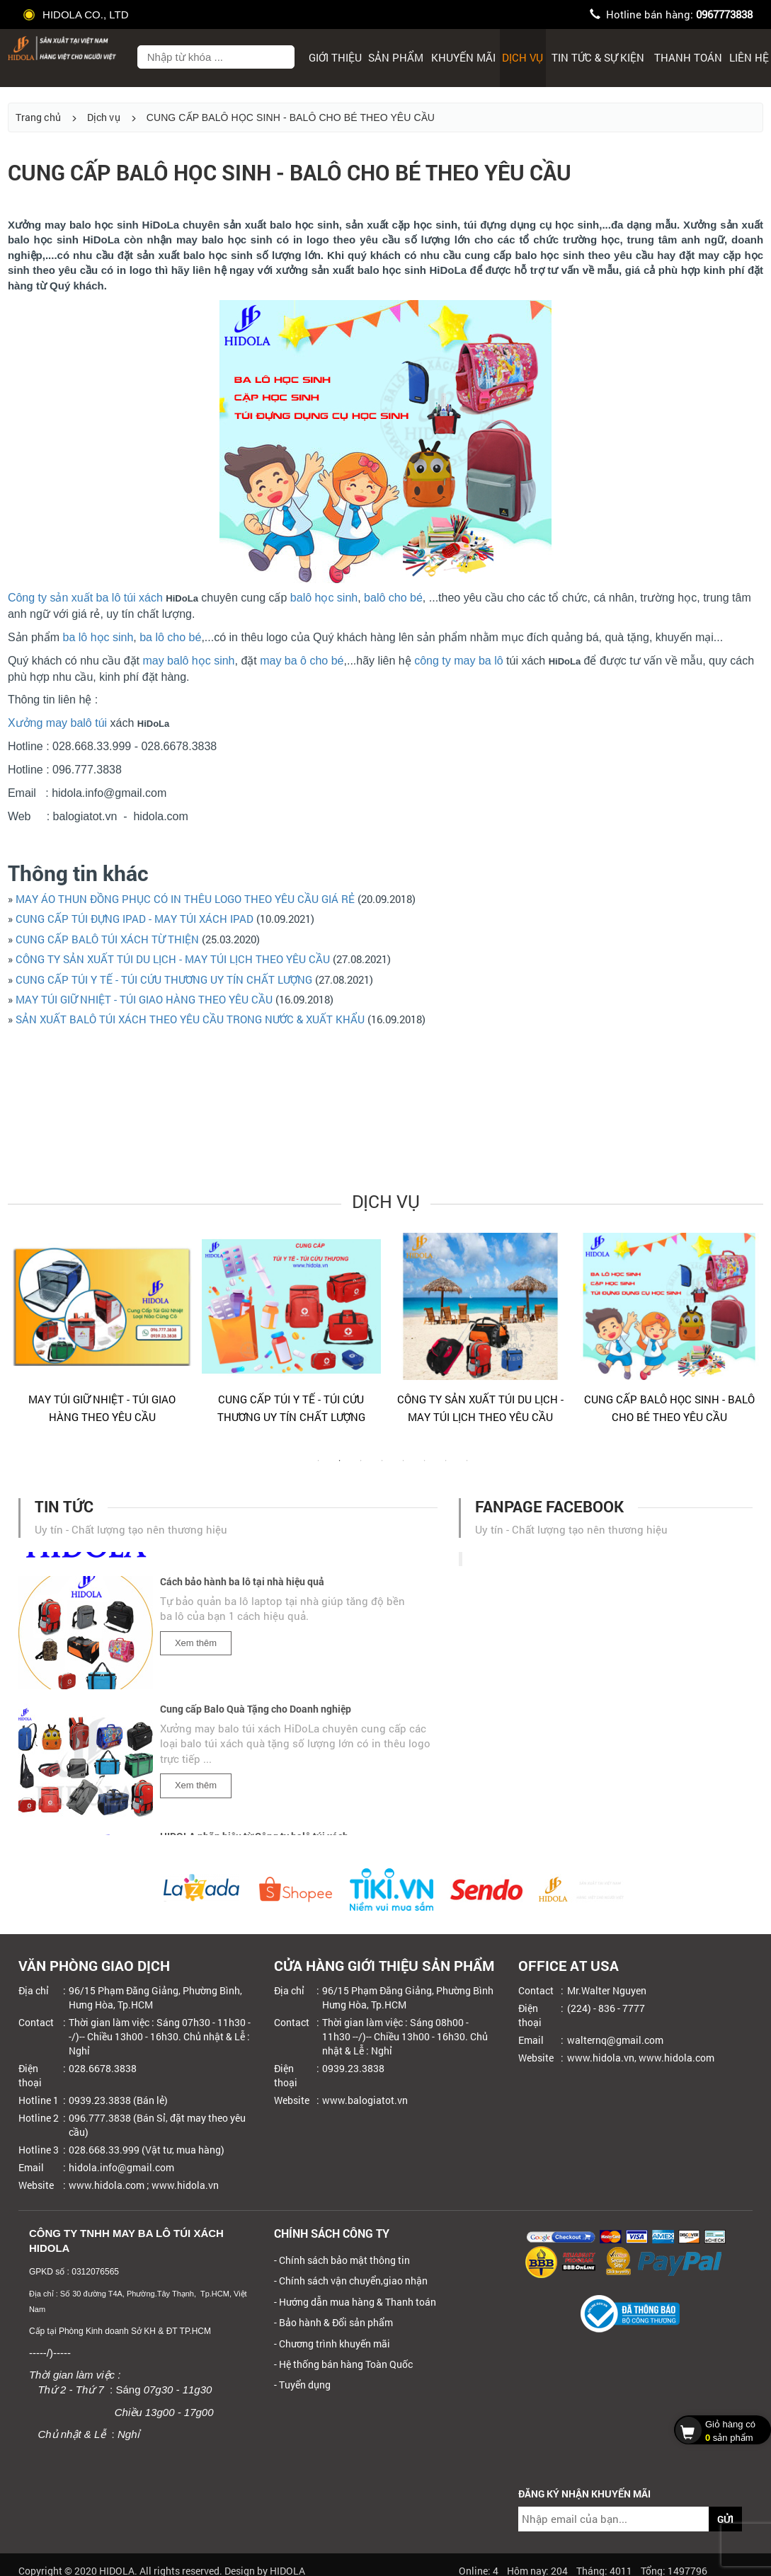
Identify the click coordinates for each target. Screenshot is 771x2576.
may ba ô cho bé (301, 661)
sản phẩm (719, 2429)
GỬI (725, 2519)
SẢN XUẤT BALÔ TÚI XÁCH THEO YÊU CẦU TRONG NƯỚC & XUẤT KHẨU (190, 1019)
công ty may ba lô (458, 661)
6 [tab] (425, 1468)
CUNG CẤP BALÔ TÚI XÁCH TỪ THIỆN (109, 939)
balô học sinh (324, 598)
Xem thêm (196, 1648)
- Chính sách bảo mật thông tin (342, 2260)
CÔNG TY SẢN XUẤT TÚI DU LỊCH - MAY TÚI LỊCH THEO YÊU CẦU (173, 959)
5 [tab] (403, 1468)
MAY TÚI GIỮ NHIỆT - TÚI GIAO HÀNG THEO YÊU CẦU (144, 999)
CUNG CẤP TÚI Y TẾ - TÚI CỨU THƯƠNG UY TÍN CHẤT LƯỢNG (164, 979)
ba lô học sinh (97, 637)
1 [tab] (318, 1468)
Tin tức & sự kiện (598, 57)
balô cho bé (393, 598)
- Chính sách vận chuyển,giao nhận (351, 2280)
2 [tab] (340, 1468)
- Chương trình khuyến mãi (332, 2343)
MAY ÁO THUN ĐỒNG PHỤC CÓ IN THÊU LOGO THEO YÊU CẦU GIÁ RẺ (185, 899)
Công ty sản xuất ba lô (64, 598)
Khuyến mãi (463, 57)
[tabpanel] (102, 1335)
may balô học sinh (188, 661)
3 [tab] (361, 1468)
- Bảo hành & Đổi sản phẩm (333, 2322)
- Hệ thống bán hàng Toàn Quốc (343, 2364)
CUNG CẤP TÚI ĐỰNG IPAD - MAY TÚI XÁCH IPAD (134, 919)
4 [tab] (382, 1468)
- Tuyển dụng (302, 2384)
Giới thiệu (335, 57)
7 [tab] (446, 1468)
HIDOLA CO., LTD (77, 14)
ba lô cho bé (170, 637)
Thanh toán (688, 57)
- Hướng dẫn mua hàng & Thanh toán (355, 2301)
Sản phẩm (395, 57)
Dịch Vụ (522, 57)
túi (101, 723)
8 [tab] (467, 1468)
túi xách (143, 598)
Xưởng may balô (50, 723)
